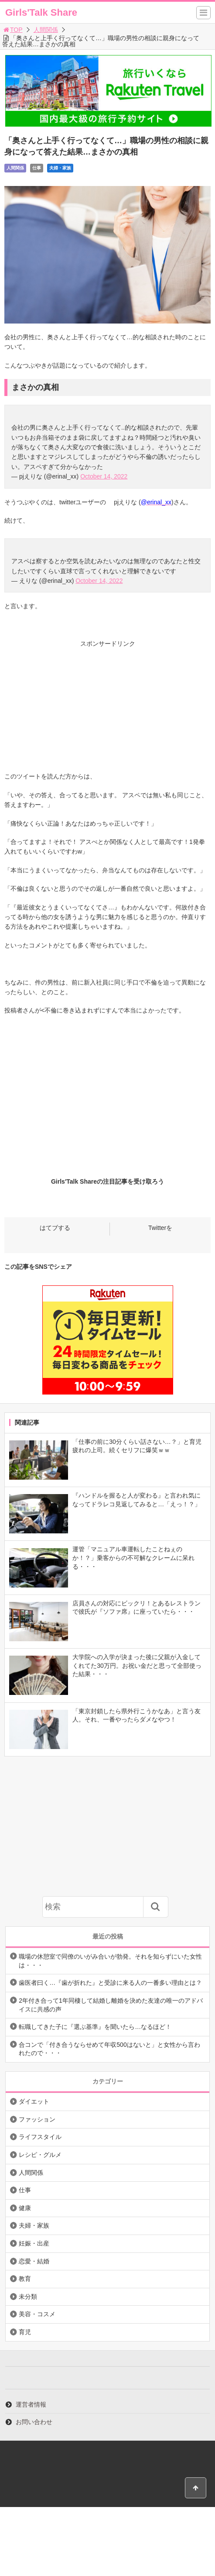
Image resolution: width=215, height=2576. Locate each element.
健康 (25, 2207)
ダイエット (34, 2101)
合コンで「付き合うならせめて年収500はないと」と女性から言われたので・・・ (109, 2049)
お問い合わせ (34, 2421)
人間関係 (46, 29)
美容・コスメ (37, 2314)
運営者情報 (31, 2404)
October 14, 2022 (103, 476)
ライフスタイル (40, 2136)
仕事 (36, 167)
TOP (12, 29)
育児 (25, 2331)
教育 (25, 2278)
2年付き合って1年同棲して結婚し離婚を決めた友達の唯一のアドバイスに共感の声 (111, 2005)
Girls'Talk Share (41, 12)
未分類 (28, 2296)
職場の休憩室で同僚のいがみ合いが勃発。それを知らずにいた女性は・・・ (110, 1961)
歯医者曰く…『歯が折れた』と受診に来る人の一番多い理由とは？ (110, 1982)
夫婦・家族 (60, 167)
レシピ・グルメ (40, 2154)
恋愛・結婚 (34, 2261)
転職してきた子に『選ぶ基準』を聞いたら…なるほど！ (95, 2026)
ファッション (37, 2119)
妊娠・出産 (34, 2243)
